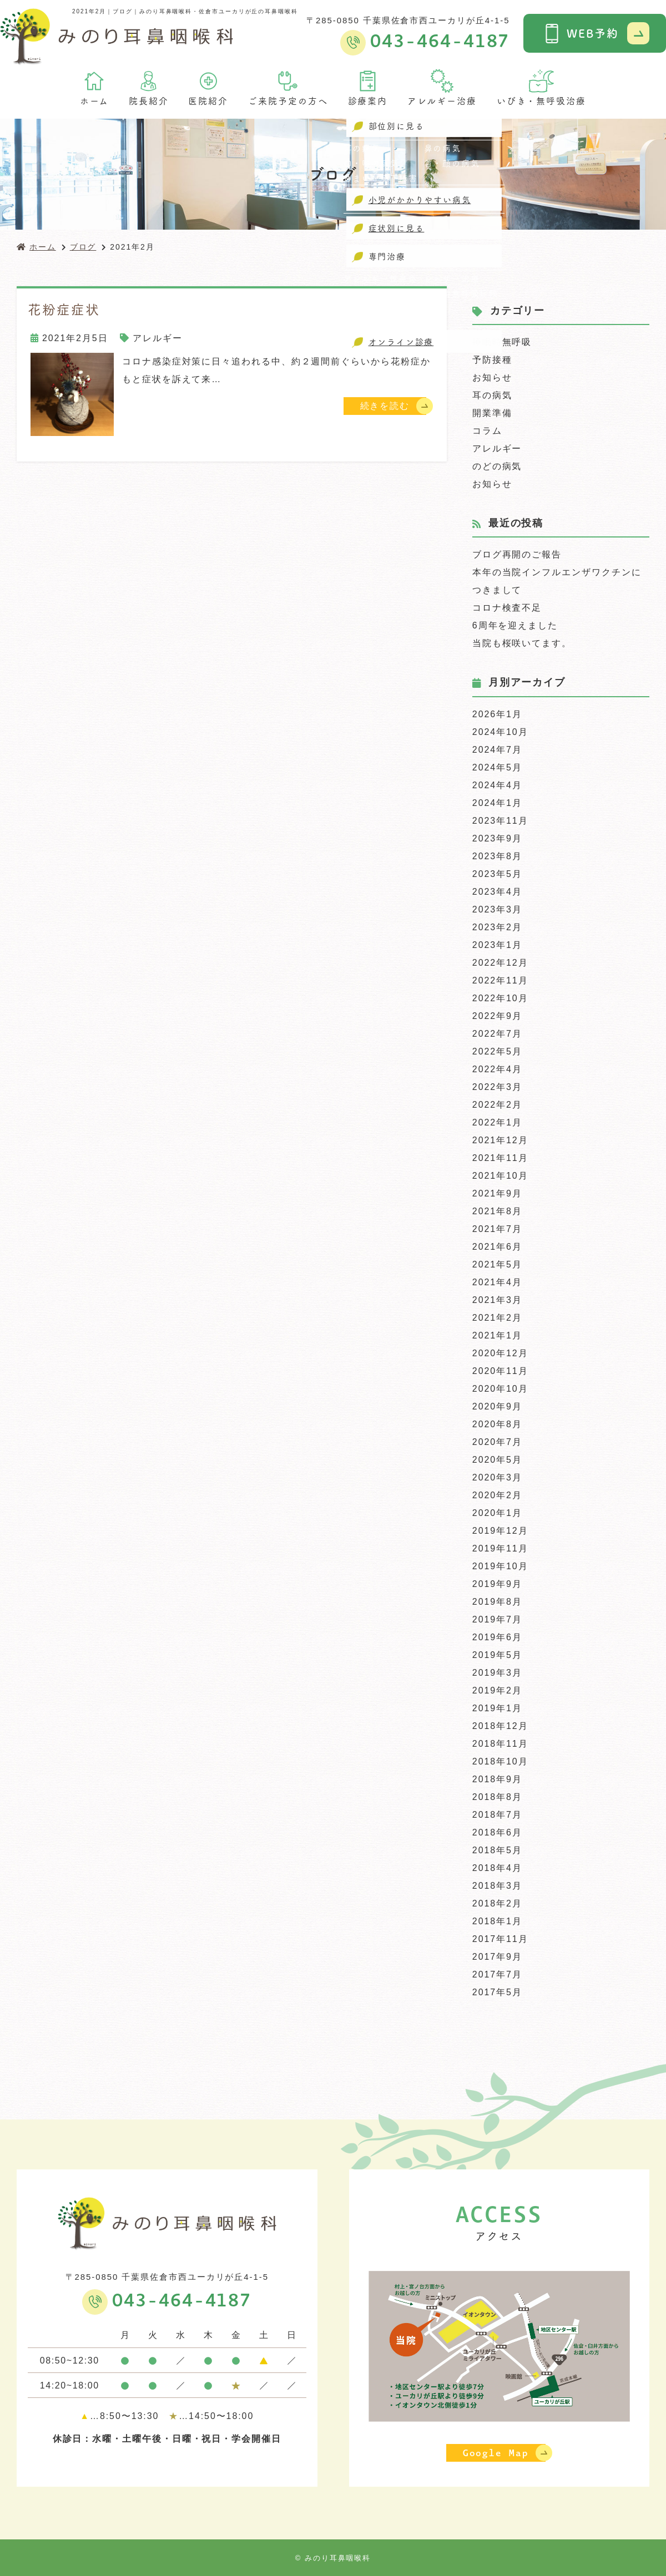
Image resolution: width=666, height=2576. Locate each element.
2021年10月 (500, 1175)
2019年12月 (500, 1530)
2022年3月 (497, 1087)
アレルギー (158, 338)
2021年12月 (500, 1140)
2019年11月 (500, 1548)
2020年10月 (500, 1388)
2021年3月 (497, 1300)
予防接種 (492, 359)
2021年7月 (497, 1229)
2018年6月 (497, 1832)
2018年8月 (497, 1797)
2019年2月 (497, 1690)
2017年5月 (497, 1992)
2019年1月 (497, 1708)
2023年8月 (497, 856)
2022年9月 (497, 1016)
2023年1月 (497, 945)
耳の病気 (492, 395)
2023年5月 (497, 874)
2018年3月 (497, 1885)
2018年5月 (497, 1850)
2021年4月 (497, 1282)
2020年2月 (497, 1495)
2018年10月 (500, 1761)
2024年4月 (497, 785)
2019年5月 (497, 1655)
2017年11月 (500, 1939)
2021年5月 (497, 1264)
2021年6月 (497, 1246)
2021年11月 (500, 1158)
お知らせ (492, 377)
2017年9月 (497, 1956)
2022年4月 (497, 1069)
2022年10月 (500, 998)
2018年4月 (497, 1868)
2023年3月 (497, 909)
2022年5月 (497, 1051)
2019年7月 (497, 1619)
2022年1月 (497, 1122)
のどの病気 (497, 466)
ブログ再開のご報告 (517, 554)
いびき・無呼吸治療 (541, 88)
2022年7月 (497, 1033)
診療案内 (368, 88)
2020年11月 (500, 1371)
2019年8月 (497, 1601)
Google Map (496, 2453)
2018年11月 (500, 1743)
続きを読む (385, 405)
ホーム (94, 88)
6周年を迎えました (515, 625)
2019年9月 (497, 1584)
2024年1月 (497, 803)
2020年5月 (497, 1459)
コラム (487, 430)
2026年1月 (497, 714)
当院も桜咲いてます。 (522, 643)
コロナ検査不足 (507, 607)
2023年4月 (497, 891)
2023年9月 (497, 838)
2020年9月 (497, 1406)
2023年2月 (497, 927)
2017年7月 (497, 1974)
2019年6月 (497, 1637)
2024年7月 (497, 749)
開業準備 (492, 413)
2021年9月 (497, 1193)
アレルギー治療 (441, 88)
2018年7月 (497, 1814)
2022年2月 (497, 1104)
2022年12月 (500, 962)
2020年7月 (497, 1442)
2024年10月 (500, 732)
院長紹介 (149, 88)
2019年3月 (497, 1672)
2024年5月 (497, 767)
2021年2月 (497, 1317)
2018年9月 (497, 1779)
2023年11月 (500, 820)
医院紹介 (208, 88)
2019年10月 (500, 1566)
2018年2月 (497, 1903)
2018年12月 (500, 1726)
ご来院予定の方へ (287, 88)
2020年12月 (500, 1353)
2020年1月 (497, 1513)
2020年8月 (497, 1424)
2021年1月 (497, 1335)
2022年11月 (500, 980)
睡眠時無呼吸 (502, 342)
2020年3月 (497, 1477)
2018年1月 (497, 1921)
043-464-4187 (181, 2300)
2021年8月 (497, 1211)
